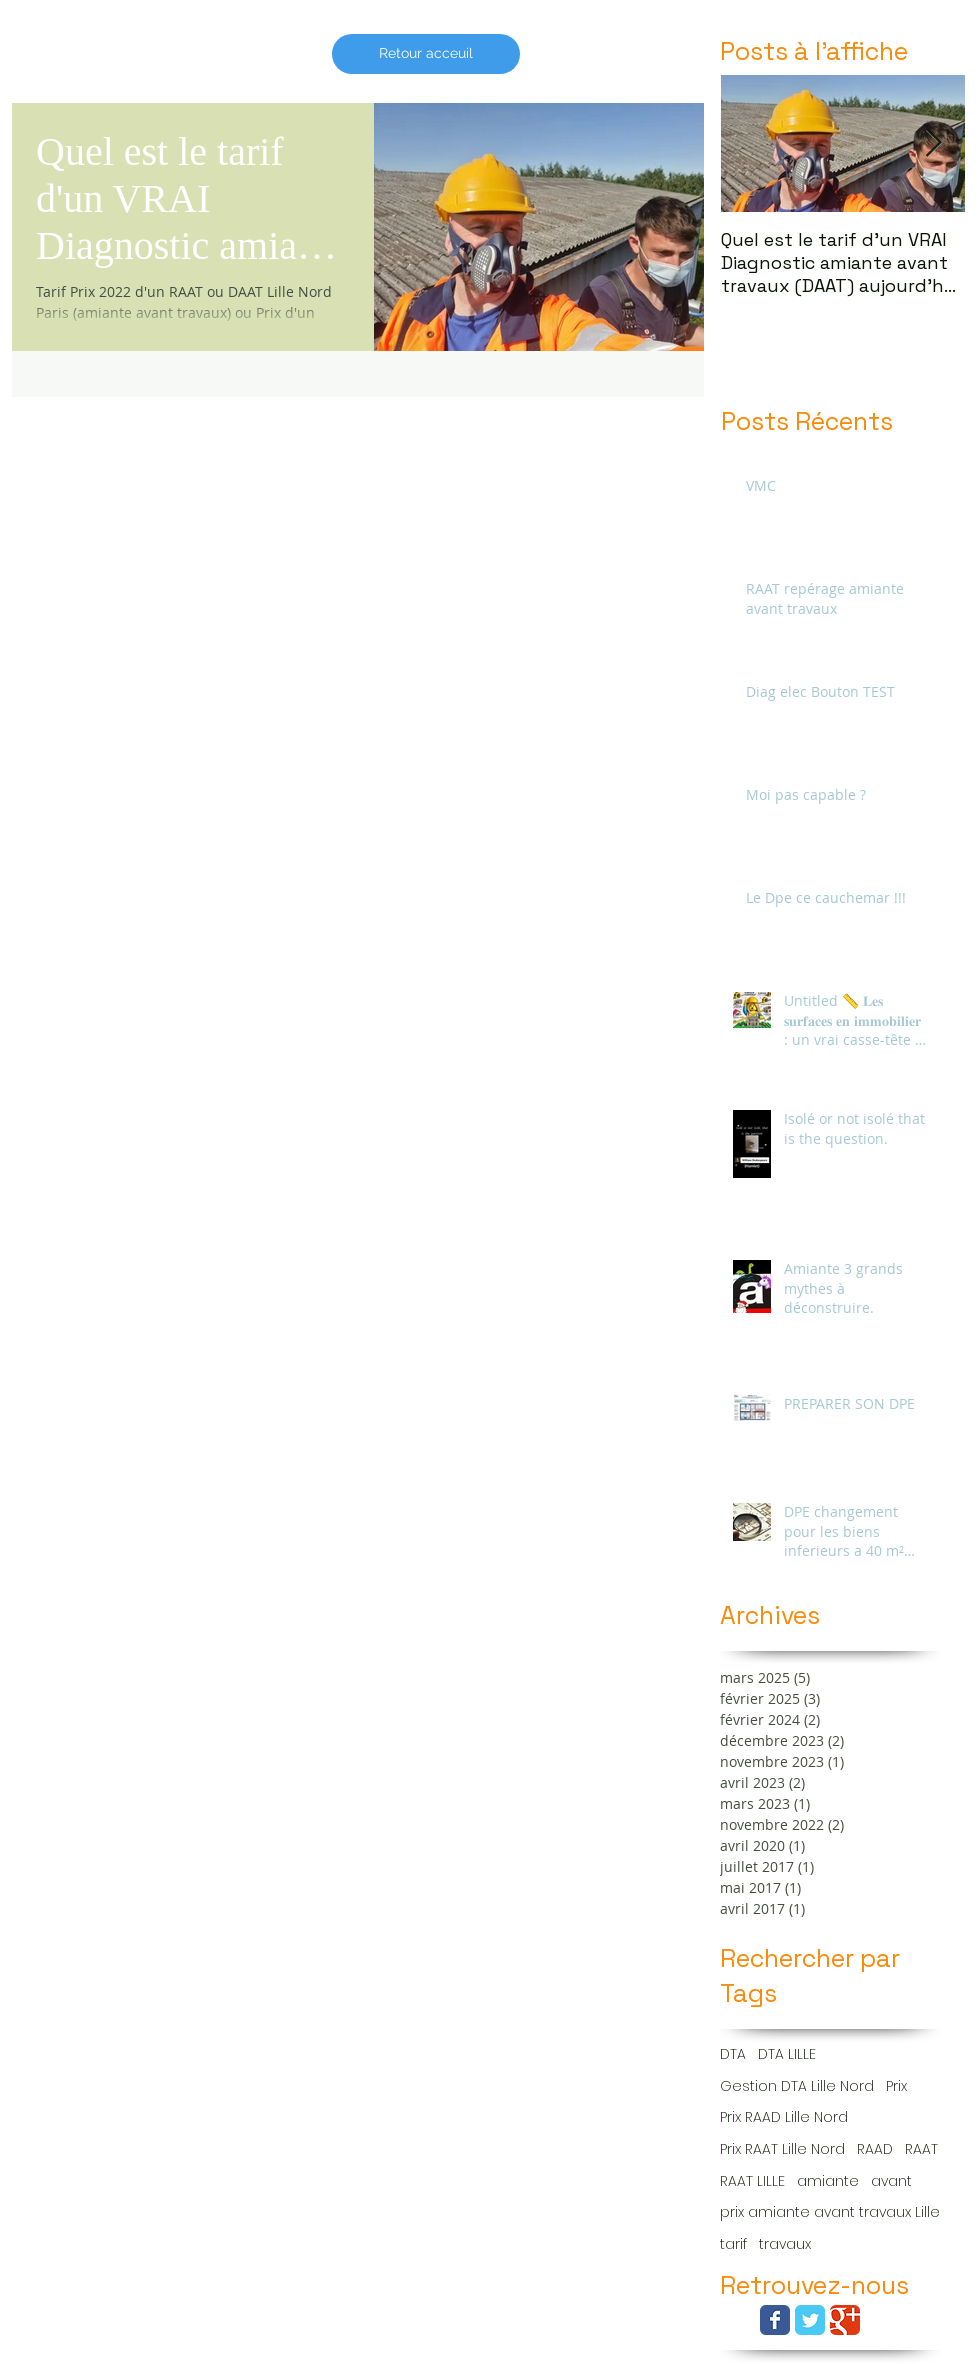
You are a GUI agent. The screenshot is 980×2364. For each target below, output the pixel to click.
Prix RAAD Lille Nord (784, 2117)
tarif (733, 2244)
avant (891, 2181)
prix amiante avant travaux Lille (830, 2212)
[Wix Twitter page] (810, 2320)
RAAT (921, 2149)
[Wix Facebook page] (775, 2320)
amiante (828, 2181)
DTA (733, 2054)
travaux (785, 2244)
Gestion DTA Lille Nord (797, 2086)
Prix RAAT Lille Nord (782, 2149)
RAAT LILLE (752, 2181)
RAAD (875, 2149)
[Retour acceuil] (426, 54)
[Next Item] (933, 143)
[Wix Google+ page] (845, 2320)
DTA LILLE (787, 2054)
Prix (896, 2086)
